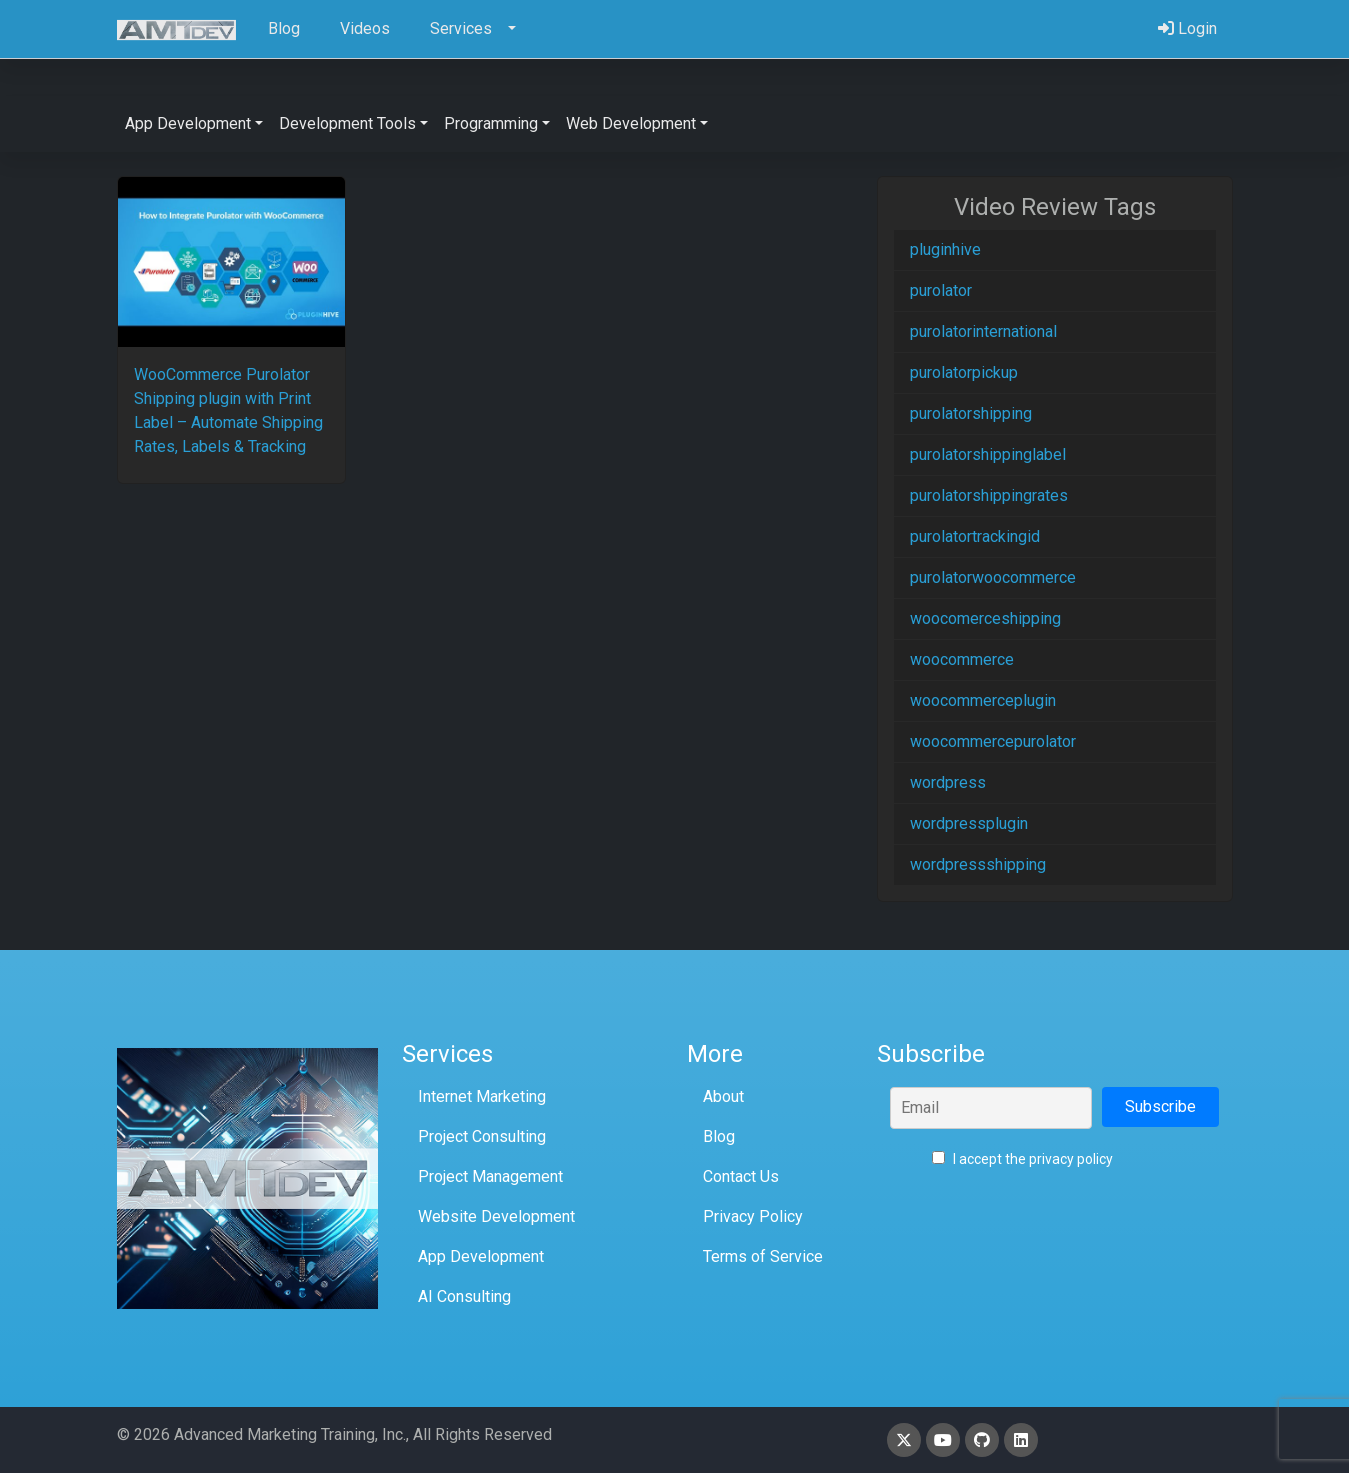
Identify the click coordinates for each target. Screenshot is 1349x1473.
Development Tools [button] (347, 123)
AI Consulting (464, 1296)
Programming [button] (491, 123)
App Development (481, 1256)
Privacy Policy (753, 1216)
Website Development (496, 1216)
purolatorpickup (964, 372)
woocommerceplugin (983, 700)
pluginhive (945, 249)
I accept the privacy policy (1022, 1159)
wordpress (948, 782)
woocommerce (962, 659)
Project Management (490, 1176)
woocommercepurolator (993, 741)
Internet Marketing (482, 1096)
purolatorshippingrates (989, 495)
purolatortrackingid (975, 536)
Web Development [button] (631, 123)
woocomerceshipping (985, 618)
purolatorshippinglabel (988, 454)
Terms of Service (763, 1256)
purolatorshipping (971, 413)
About (723, 1096)
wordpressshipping (978, 864)
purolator (941, 290)
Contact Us (741, 1176)
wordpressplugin (969, 823)
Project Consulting (482, 1136)
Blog (719, 1136)
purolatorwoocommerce (993, 577)
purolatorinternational (983, 331)
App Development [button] (188, 123)
